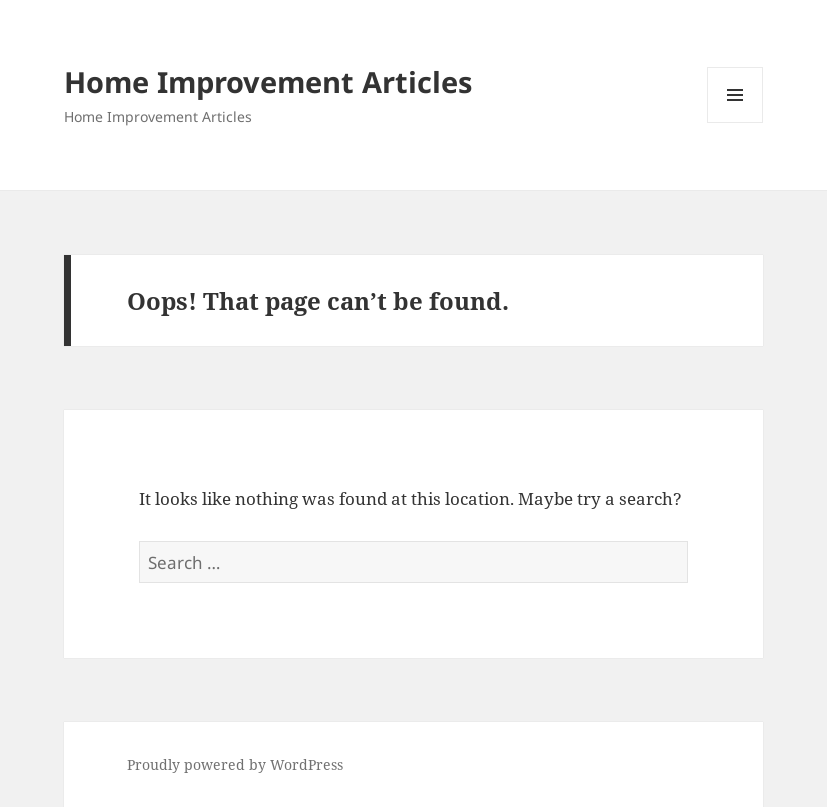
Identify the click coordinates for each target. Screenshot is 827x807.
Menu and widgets (735, 122)
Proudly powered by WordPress (235, 764)
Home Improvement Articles (268, 81)
